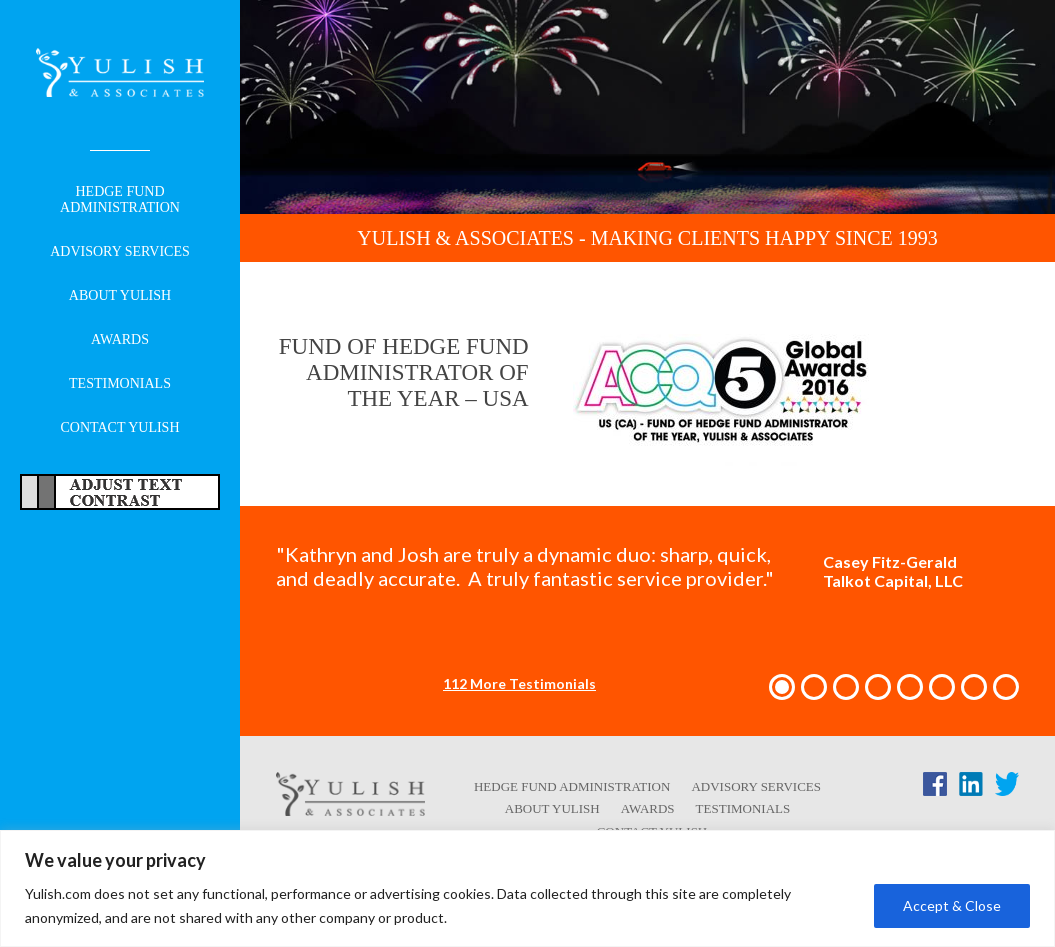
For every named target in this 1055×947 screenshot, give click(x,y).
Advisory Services (120, 251)
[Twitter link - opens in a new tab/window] (1007, 788)
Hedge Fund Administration (120, 199)
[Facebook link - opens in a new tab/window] (935, 788)
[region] (527, 888)
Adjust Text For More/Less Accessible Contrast (120, 492)
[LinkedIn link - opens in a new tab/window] (971, 788)
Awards (120, 339)
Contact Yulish (119, 427)
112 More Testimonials (519, 683)
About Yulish (120, 295)
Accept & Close (952, 905)
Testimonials (120, 383)
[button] (782, 687)
